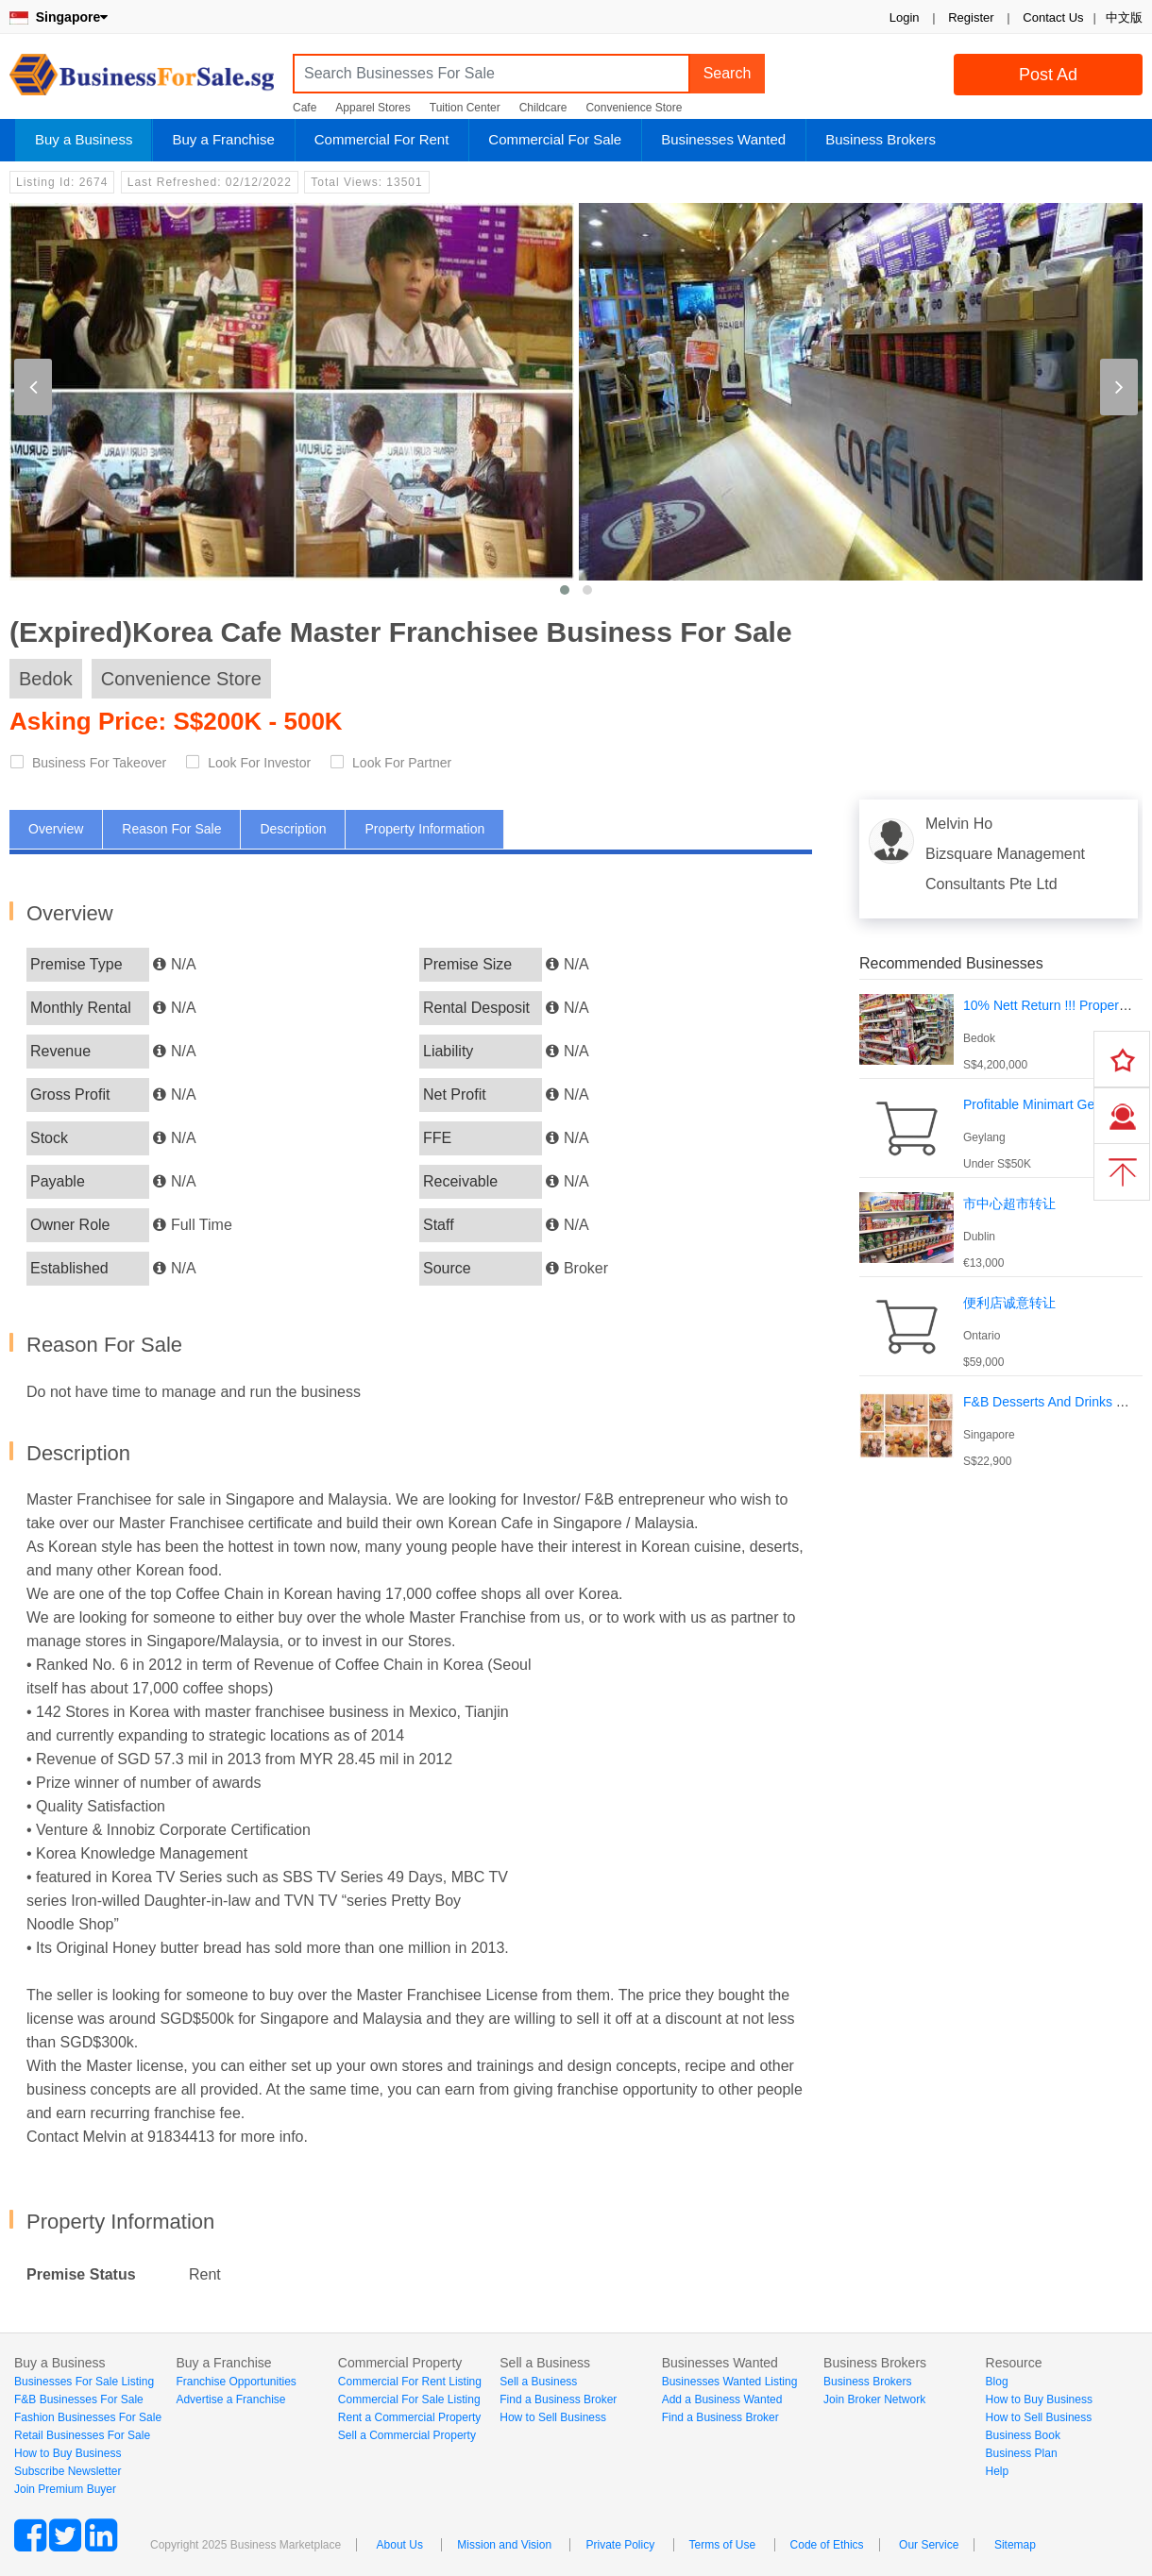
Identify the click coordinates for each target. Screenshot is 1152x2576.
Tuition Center (465, 107)
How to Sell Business (553, 2417)
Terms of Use (722, 2544)
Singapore (58, 17)
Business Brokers (880, 139)
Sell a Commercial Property (407, 2435)
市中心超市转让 (1009, 1203)
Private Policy (619, 2544)
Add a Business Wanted (722, 2399)
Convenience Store (633, 107)
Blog (997, 2381)
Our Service (928, 2544)
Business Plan (1022, 2453)
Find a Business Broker (558, 2399)
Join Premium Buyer (65, 2489)
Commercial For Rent (381, 139)
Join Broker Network (874, 2399)
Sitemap (1015, 2544)
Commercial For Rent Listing (410, 2381)
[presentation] (33, 387)
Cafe (304, 107)
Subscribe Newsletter (67, 2471)
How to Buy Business (67, 2453)
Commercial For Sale (554, 139)
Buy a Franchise (223, 139)
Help (997, 2471)
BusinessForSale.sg (141, 81)
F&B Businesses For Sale (79, 2399)
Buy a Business (83, 139)
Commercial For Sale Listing (409, 2399)
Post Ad (1048, 74)
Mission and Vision (504, 2544)
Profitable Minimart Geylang (1045, 1104)
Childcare (543, 107)
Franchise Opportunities (236, 2381)
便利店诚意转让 (1009, 1302)
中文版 (1124, 17)
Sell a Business (538, 2381)
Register (970, 17)
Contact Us (1053, 17)
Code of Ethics (827, 2544)
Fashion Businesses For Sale (87, 2417)
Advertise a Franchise (230, 2399)
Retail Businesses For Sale (82, 2435)
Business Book (1023, 2435)
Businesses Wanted (723, 139)
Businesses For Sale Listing (84, 2381)
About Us (400, 2544)
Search (727, 73)
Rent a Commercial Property (409, 2417)
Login (904, 17)
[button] (564, 590)
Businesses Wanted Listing (730, 2381)
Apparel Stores (372, 107)
